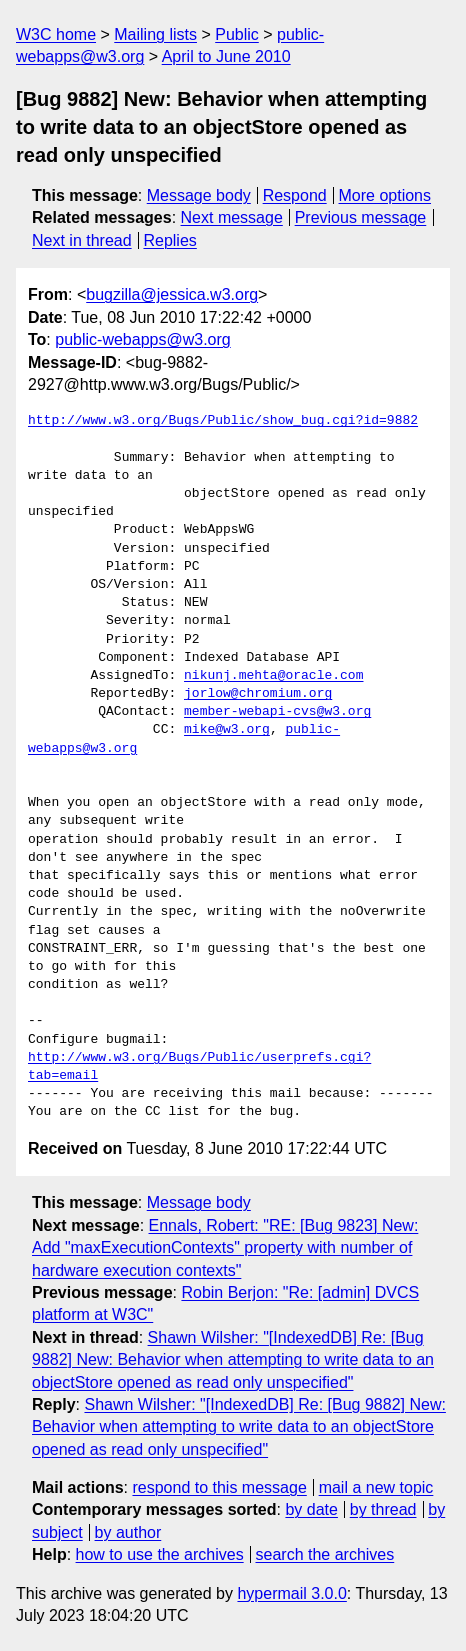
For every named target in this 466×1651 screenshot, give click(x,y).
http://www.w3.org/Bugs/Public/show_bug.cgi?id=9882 (223, 421)
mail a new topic (376, 1487)
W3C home (56, 34)
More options (385, 195)
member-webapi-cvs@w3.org (277, 712)
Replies (169, 240)
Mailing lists (155, 34)
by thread (383, 1509)
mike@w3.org (227, 730)
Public (237, 34)
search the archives (325, 1554)
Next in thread (82, 240)
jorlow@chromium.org (258, 694)
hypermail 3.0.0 (291, 1593)
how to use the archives (160, 1554)
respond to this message (219, 1487)
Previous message (361, 217)
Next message (232, 217)
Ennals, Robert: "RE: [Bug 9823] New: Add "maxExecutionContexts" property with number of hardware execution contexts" (225, 1248)
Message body (199, 195)
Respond (295, 195)
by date (311, 1509)
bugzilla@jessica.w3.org (172, 294)
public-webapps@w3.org (142, 339)
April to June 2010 (226, 56)
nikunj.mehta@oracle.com (273, 676)
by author (128, 1532)
